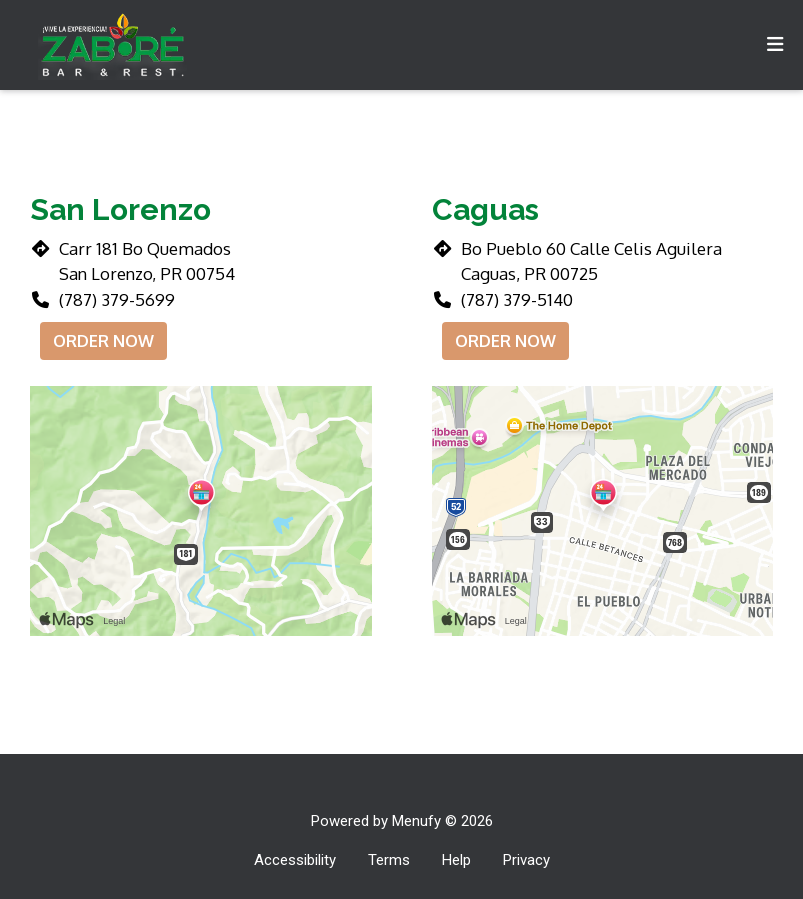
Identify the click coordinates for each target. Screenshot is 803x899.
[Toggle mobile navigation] (775, 45)
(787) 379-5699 (117, 299)
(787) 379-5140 (517, 299)
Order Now (103, 341)
